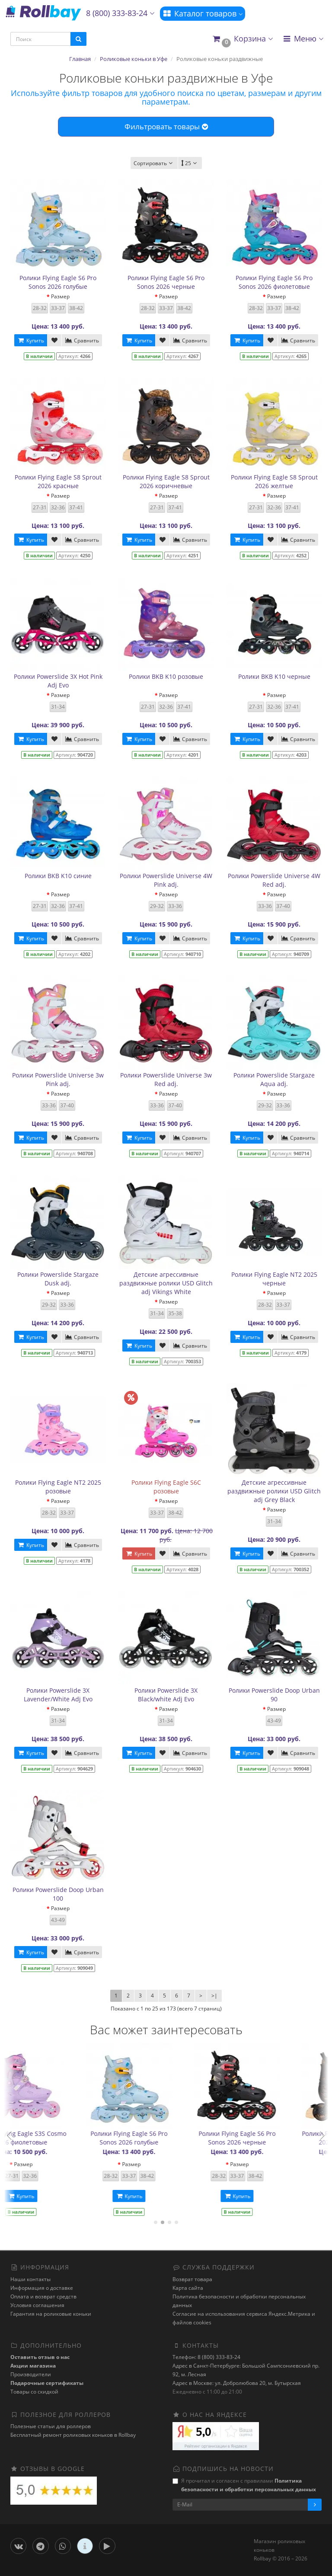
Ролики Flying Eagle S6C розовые (166, 1486)
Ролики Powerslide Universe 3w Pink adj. (58, 1079)
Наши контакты (30, 2279)
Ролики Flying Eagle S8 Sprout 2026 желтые (274, 481)
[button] (242, 39)
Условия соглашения (37, 2305)
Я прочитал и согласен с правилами (244, 2485)
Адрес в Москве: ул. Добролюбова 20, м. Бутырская (236, 2383)
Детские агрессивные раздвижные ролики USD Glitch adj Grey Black (274, 1491)
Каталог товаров (202, 13)
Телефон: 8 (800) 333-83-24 (206, 2357)
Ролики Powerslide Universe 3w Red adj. (166, 1079)
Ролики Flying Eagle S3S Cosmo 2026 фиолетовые (274, 2137)
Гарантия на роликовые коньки (50, 2313)
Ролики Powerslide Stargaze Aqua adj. (274, 1079)
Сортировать (154, 163)
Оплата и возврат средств (43, 2296)
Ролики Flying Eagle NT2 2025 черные (274, 1278)
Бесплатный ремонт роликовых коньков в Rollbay (73, 2435)
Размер (60, 296)
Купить (30, 340)
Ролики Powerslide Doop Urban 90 (274, 1694)
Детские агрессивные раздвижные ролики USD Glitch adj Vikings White (166, 1283)
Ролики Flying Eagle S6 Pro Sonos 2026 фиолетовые (274, 282)
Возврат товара (192, 2279)
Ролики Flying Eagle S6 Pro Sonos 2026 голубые (57, 282)
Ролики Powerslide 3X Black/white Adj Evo (166, 1694)
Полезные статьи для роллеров (50, 2426)
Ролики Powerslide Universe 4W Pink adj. (166, 880)
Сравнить (82, 340)
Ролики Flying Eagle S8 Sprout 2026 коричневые (166, 481)
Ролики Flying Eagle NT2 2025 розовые (58, 1486)
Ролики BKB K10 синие (58, 876)
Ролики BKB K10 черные (274, 676)
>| (214, 1995)
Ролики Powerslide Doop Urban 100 (58, 1894)
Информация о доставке (41, 2288)
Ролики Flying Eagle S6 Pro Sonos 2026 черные (166, 282)
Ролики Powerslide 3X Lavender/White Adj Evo (58, 1694)
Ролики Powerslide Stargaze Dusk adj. (58, 1278)
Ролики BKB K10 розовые (166, 676)
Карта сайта (187, 2288)
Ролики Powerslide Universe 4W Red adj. (274, 880)
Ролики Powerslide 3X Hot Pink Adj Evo (58, 680)
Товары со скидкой (34, 2391)
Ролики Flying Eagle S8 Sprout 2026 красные (58, 481)
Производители (30, 2374)
